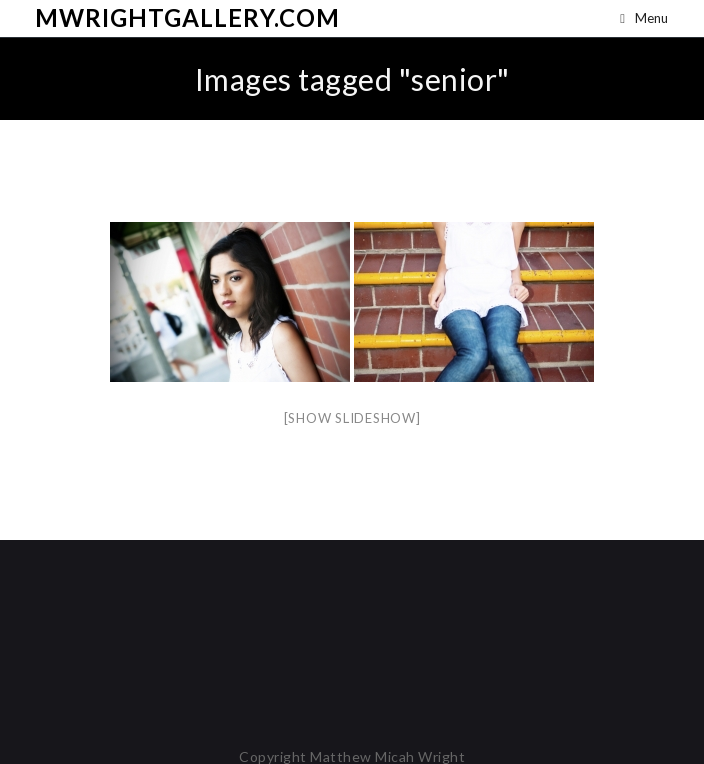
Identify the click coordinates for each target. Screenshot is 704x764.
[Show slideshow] (352, 418)
